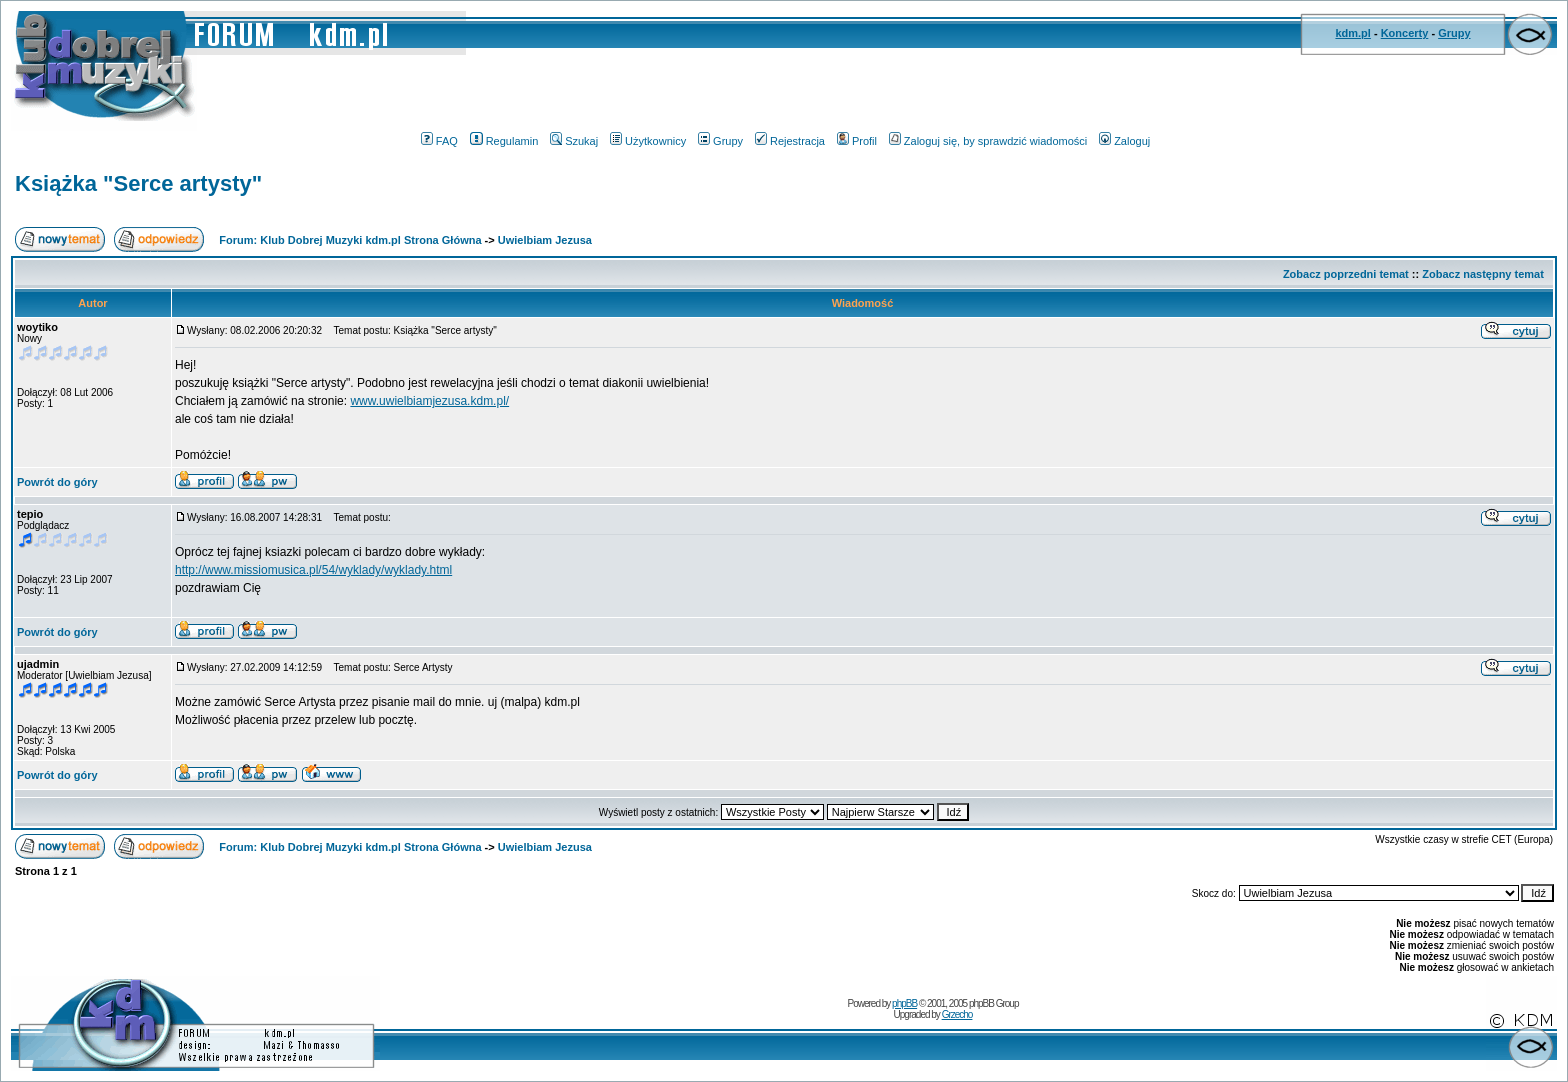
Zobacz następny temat (1483, 274)
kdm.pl (1352, 33)
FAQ (439, 141)
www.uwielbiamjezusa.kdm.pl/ (429, 401)
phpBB (904, 1003)
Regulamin (504, 141)
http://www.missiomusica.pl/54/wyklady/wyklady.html (313, 570)
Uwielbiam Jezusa (545, 240)
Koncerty (1405, 33)
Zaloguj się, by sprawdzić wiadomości (988, 141)
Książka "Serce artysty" (138, 183)
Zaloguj (1124, 141)
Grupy (1454, 33)
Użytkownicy (648, 141)
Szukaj (574, 141)
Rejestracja (790, 141)
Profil (857, 141)
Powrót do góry (57, 482)
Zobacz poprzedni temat (1346, 274)
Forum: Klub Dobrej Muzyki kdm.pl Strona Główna (350, 240)
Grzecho (957, 1014)
